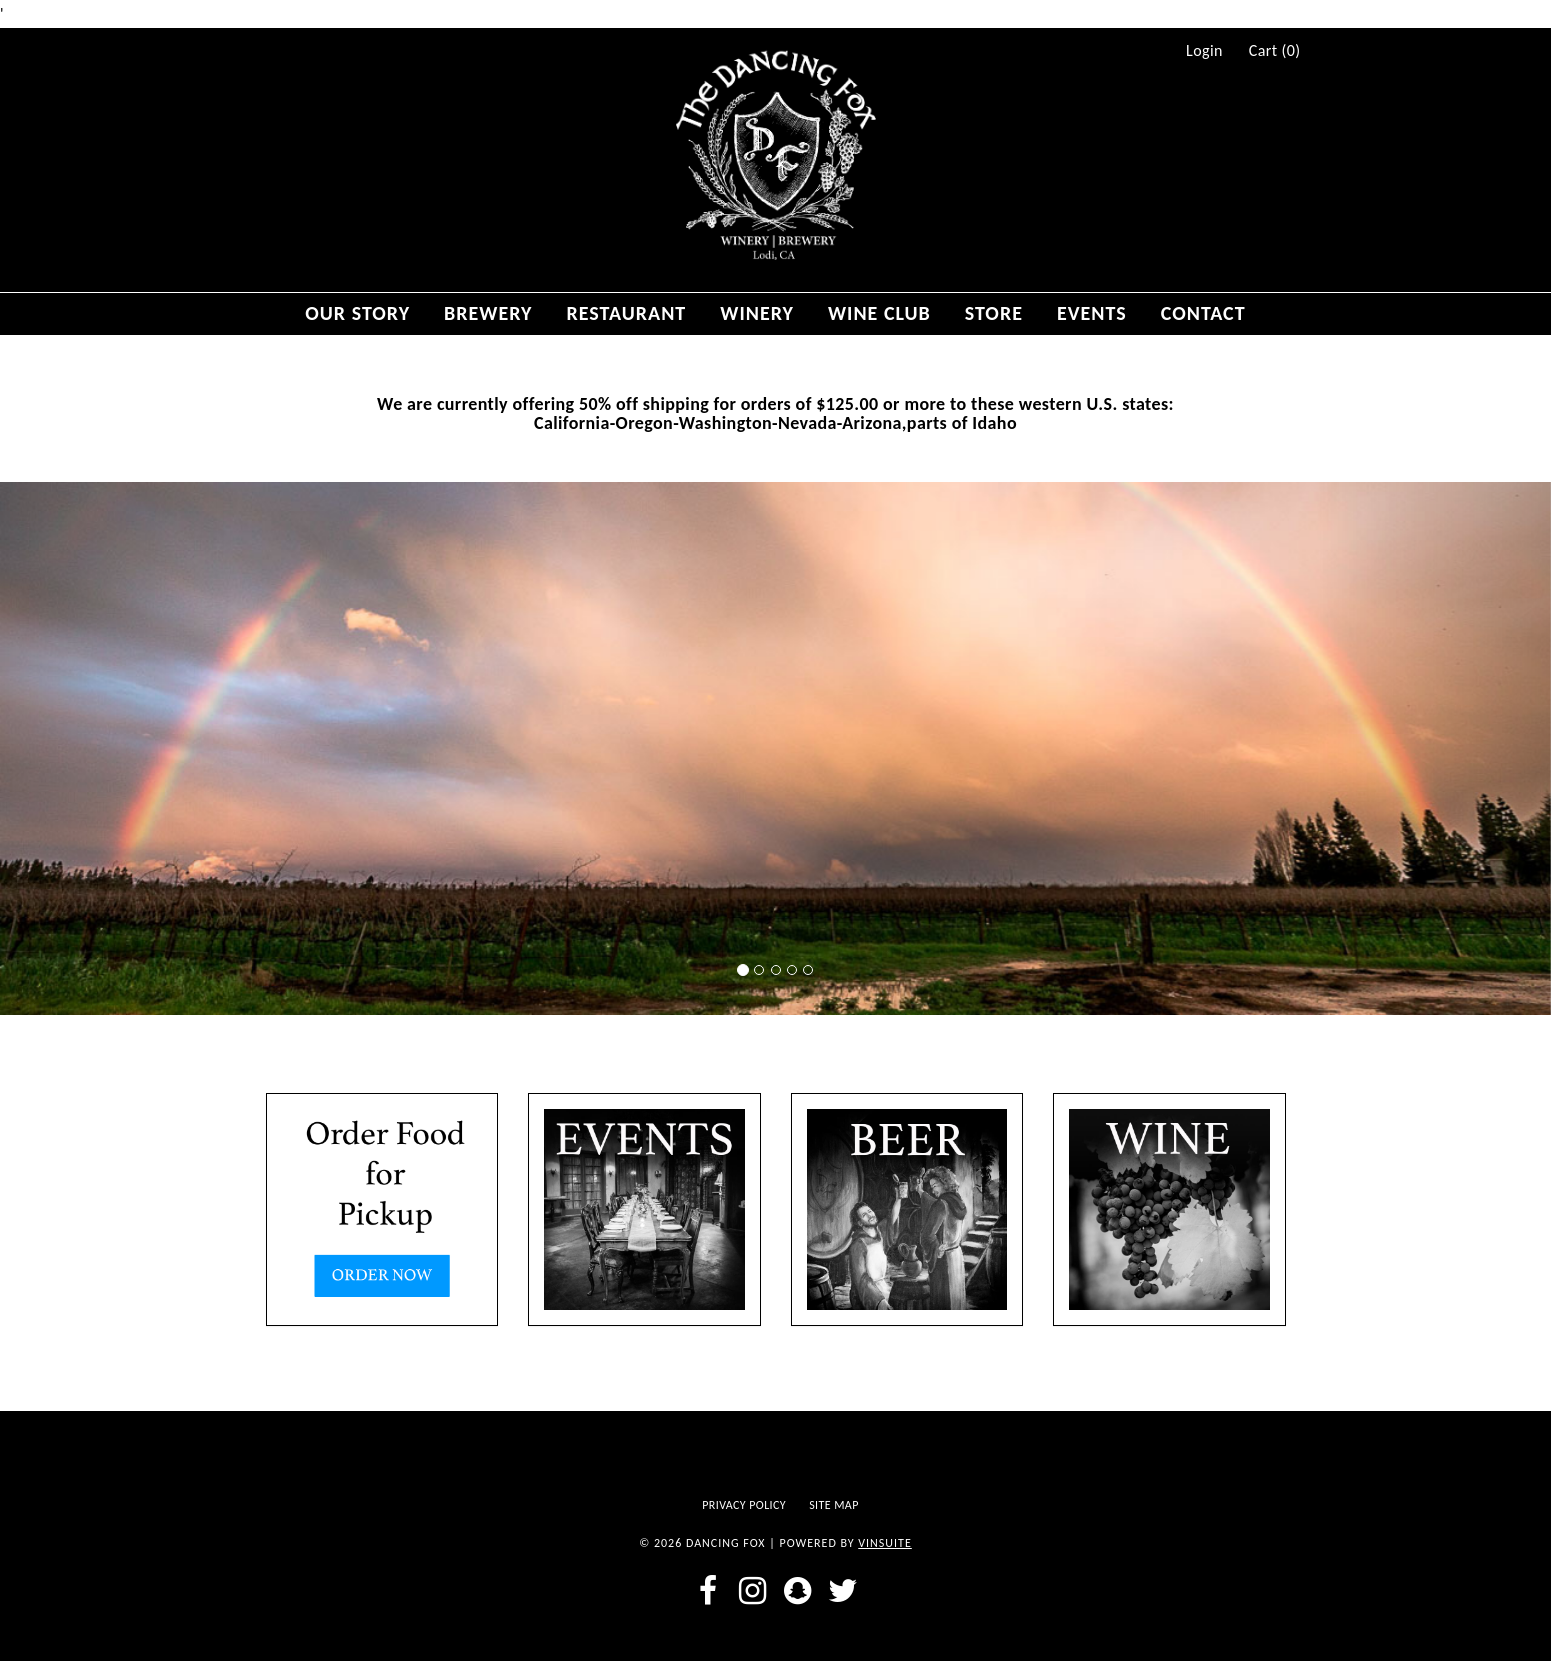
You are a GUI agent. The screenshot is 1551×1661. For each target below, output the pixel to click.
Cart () (1275, 51)
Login (1204, 51)
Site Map (834, 1505)
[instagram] (752, 1591)
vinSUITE (885, 1543)
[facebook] (707, 1591)
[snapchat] (798, 1591)
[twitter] (843, 1591)
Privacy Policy (744, 1505)
